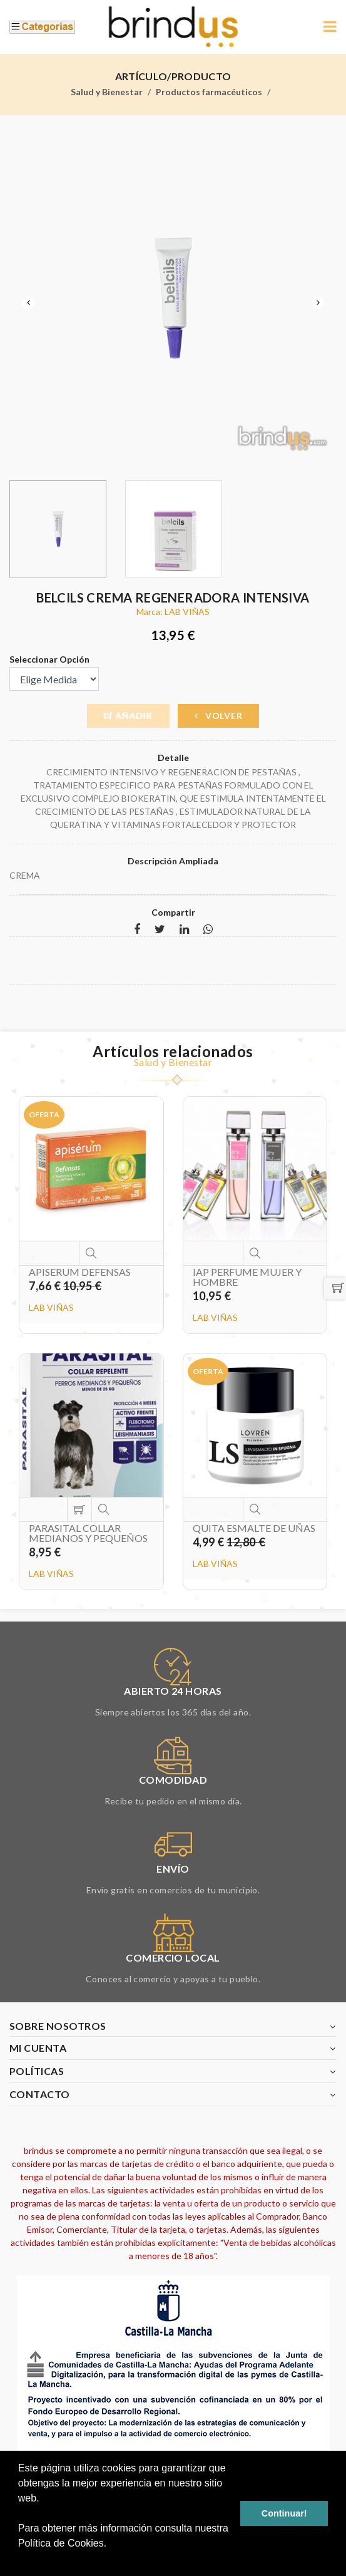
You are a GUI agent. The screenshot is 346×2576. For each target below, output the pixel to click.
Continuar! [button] (284, 2513)
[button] (20, 2560)
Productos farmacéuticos (209, 91)
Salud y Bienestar (107, 91)
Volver (219, 715)
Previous (28, 302)
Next (318, 302)
